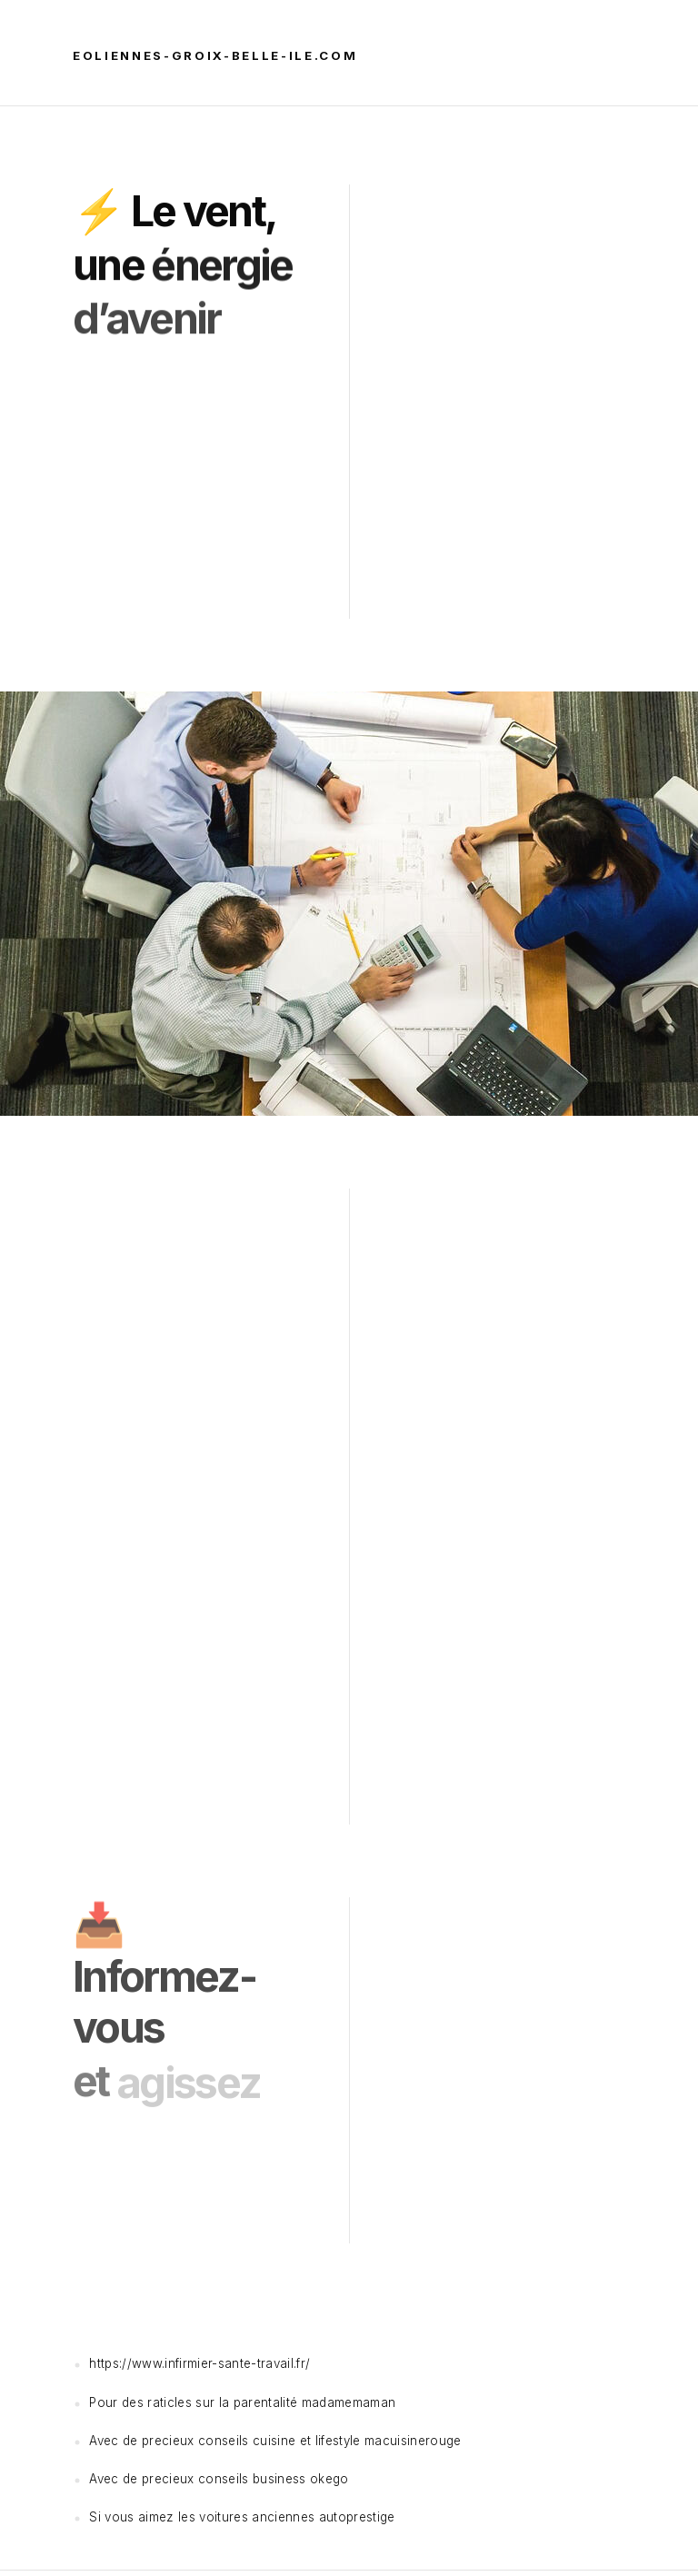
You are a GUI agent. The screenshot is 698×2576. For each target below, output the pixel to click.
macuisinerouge (413, 2440)
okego (329, 2479)
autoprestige (357, 2517)
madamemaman (349, 2402)
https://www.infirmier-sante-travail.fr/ (199, 2363)
